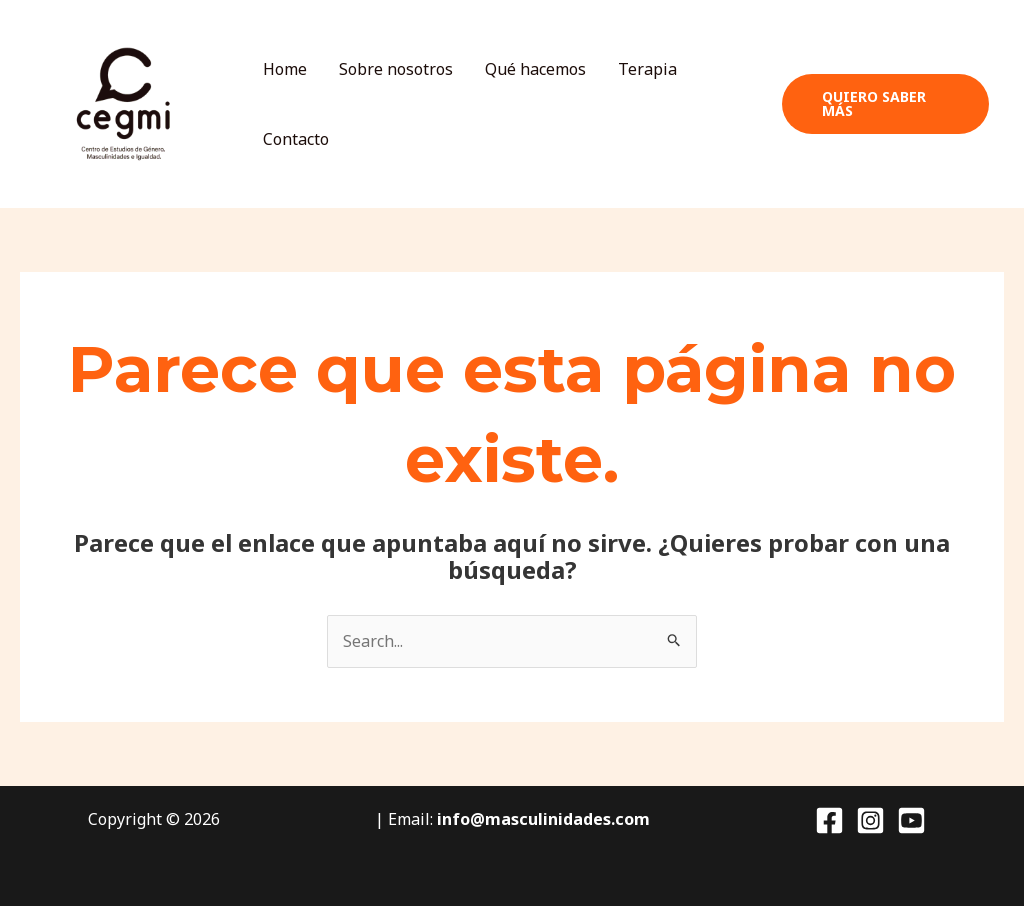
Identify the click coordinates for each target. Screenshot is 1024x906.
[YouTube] (911, 820)
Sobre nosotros (396, 69)
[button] (885, 104)
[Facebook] (829, 820)
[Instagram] (870, 820)
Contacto (296, 139)
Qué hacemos (535, 69)
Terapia (647, 69)
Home (285, 69)
